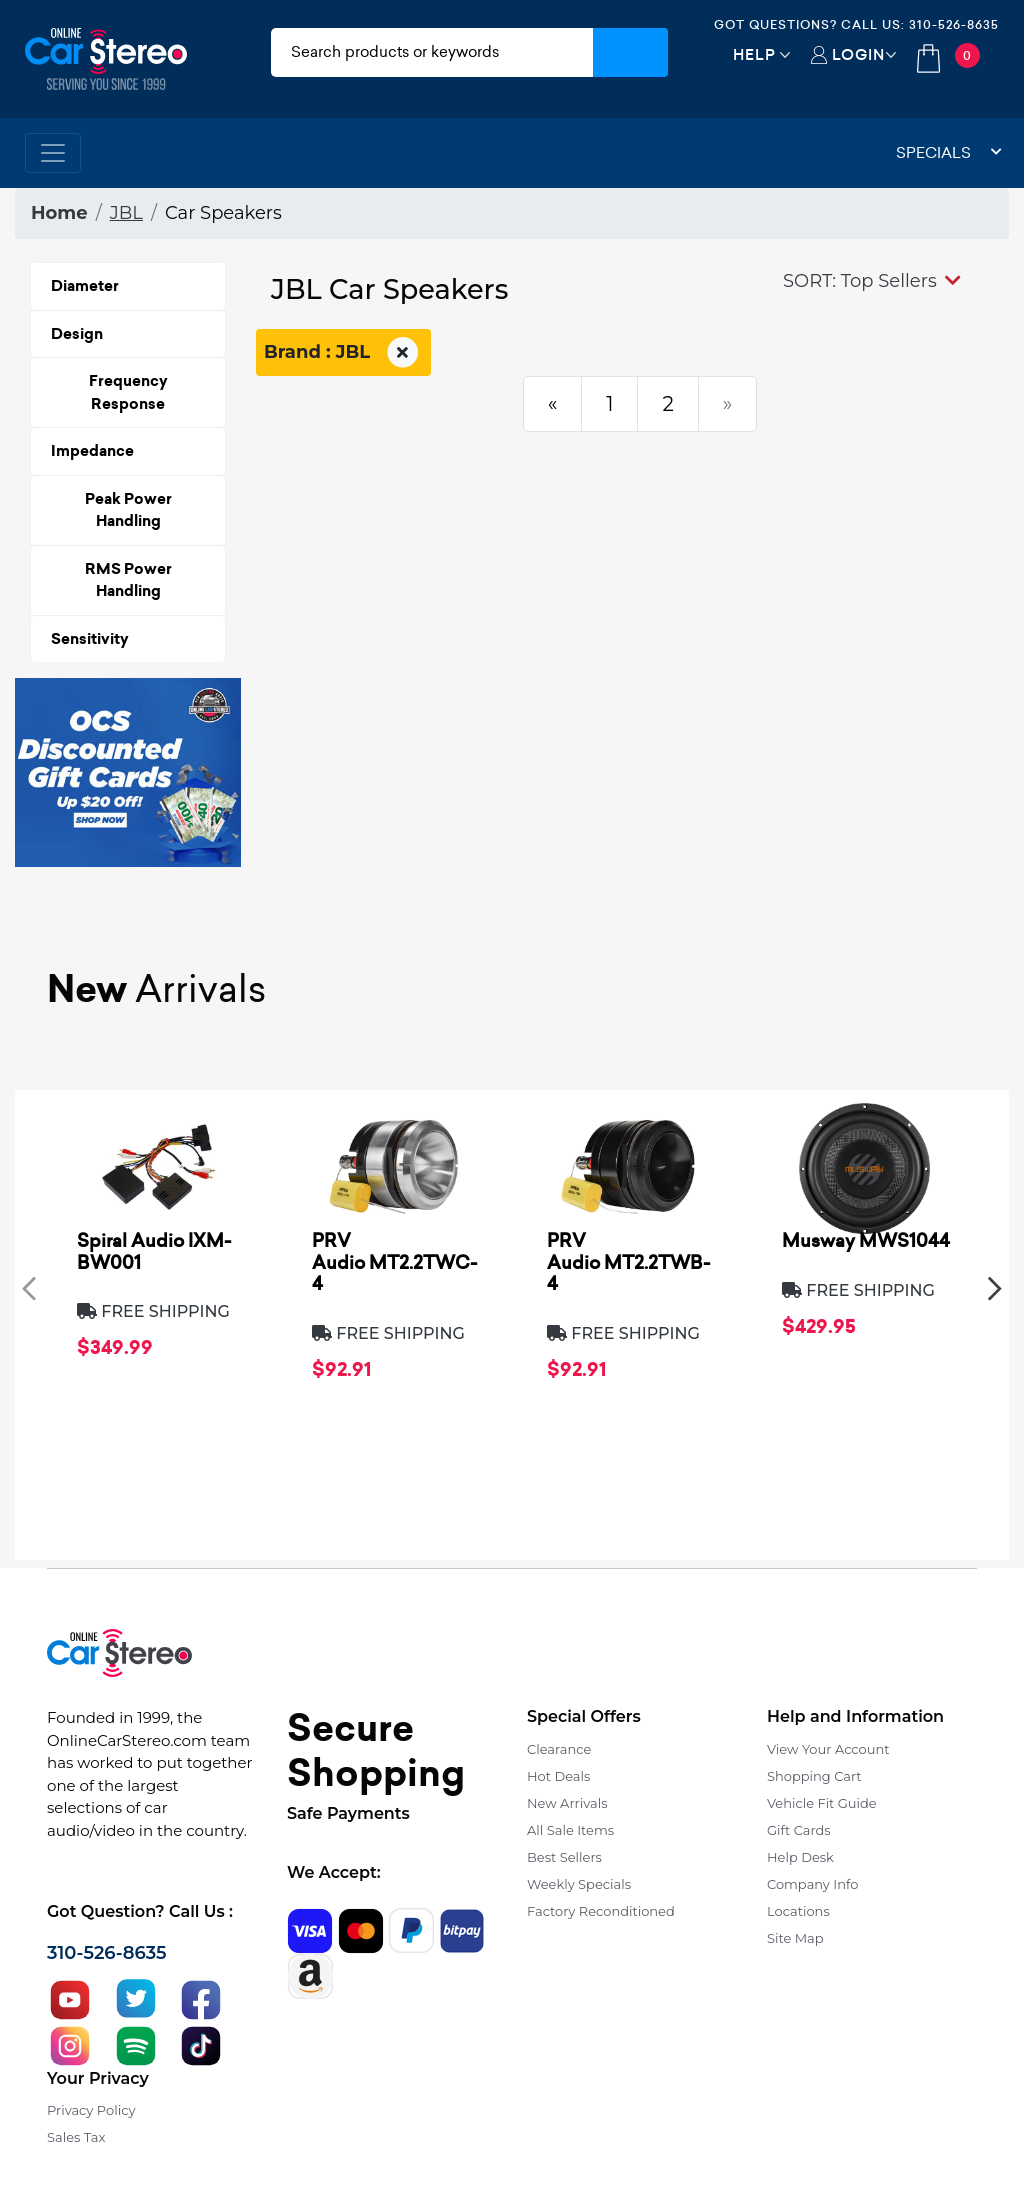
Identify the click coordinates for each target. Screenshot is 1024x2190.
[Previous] (553, 404)
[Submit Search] (630, 52)
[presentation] (29, 1287)
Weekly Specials (579, 1884)
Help (754, 54)
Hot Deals (558, 1776)
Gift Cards (799, 1830)
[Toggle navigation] (53, 153)
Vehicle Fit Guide (822, 1803)
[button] (872, 281)
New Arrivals (567, 1803)
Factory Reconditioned (601, 1911)
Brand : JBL (343, 353)
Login (858, 54)
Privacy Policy (91, 2110)
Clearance (559, 1749)
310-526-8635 (954, 24)
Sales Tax (76, 2137)
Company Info (812, 1884)
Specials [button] (949, 152)
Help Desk (800, 1857)
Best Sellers (564, 1857)
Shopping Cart (814, 1776)
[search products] (432, 52)
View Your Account (828, 1749)
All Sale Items (570, 1830)
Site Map (795, 1938)
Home (59, 213)
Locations (798, 1911)
